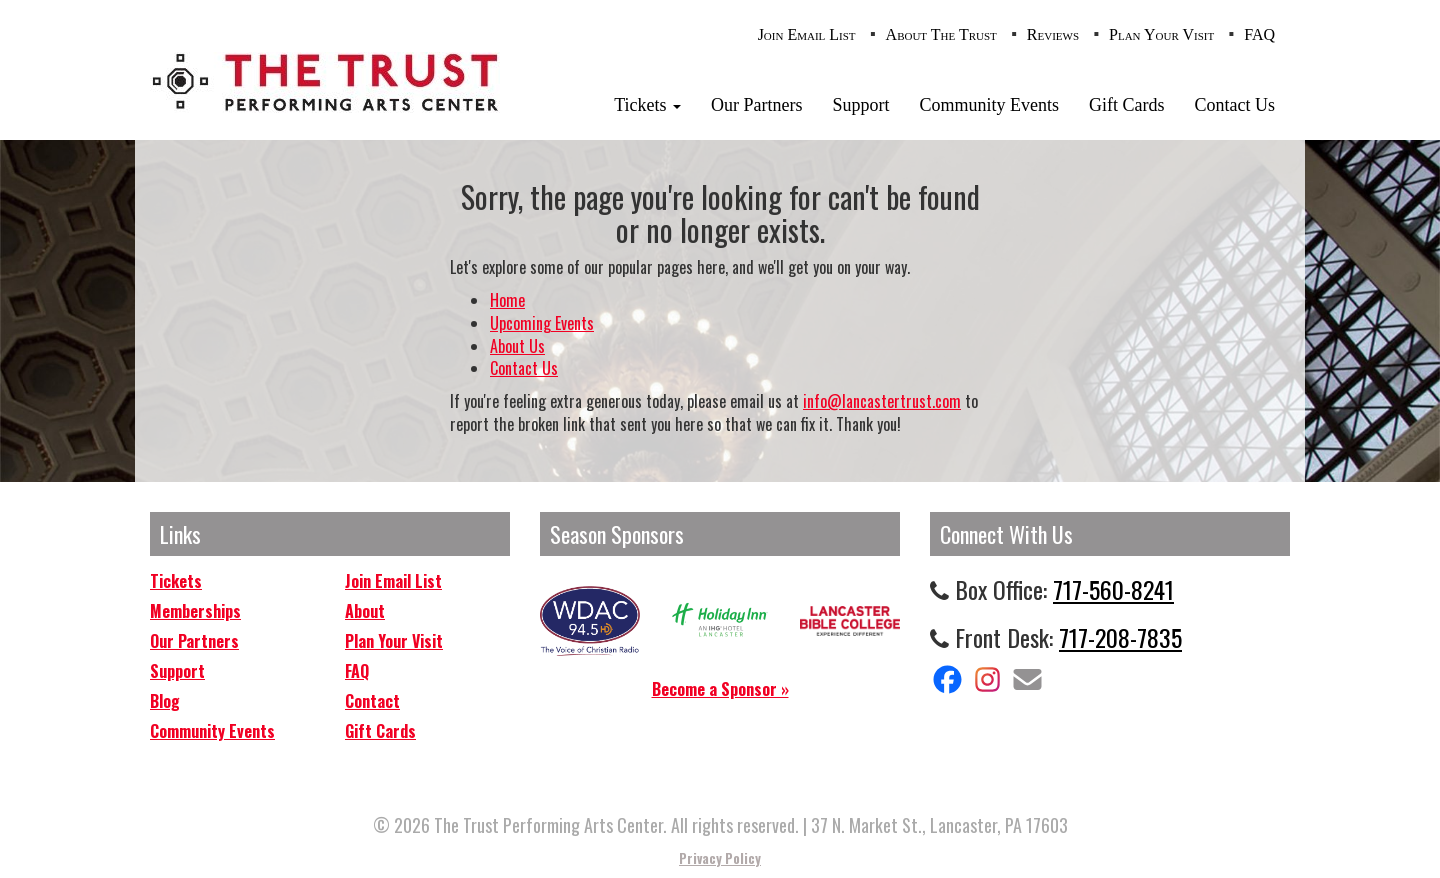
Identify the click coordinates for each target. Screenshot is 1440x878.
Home (507, 300)
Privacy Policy (720, 858)
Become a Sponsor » (720, 689)
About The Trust (941, 34)
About (365, 611)
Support (860, 105)
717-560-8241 (1113, 589)
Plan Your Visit (1161, 34)
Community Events (990, 105)
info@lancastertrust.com (882, 401)
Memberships (195, 611)
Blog (165, 701)
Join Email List (807, 34)
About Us (517, 346)
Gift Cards (1127, 105)
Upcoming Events (542, 323)
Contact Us (1235, 105)
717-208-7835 (1120, 637)
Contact (372, 701)
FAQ (1259, 34)
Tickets (647, 105)
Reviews (1053, 34)
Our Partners (756, 105)
